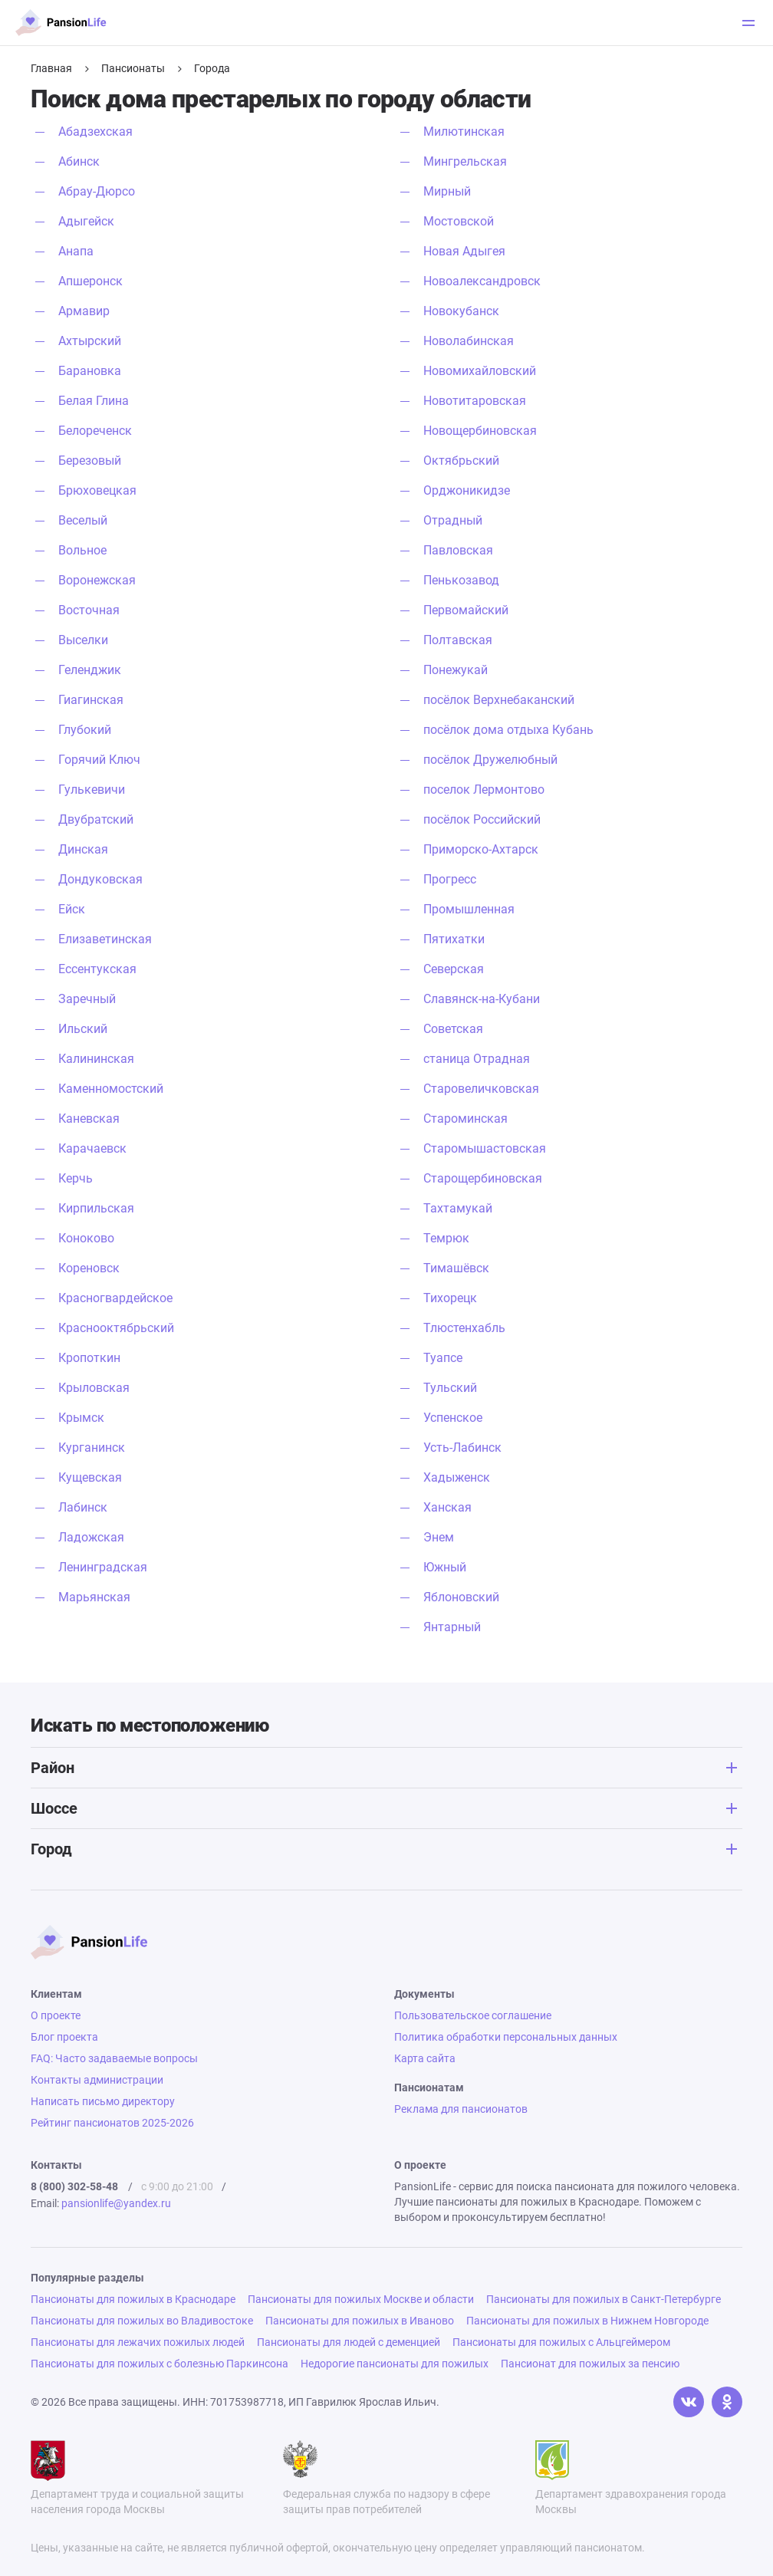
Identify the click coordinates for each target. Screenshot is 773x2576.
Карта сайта (425, 2058)
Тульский (450, 1387)
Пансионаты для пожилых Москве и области (361, 2299)
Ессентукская (97, 969)
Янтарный (452, 1627)
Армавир (84, 311)
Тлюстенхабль (464, 1328)
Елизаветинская (105, 939)
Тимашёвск (456, 1268)
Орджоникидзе (466, 490)
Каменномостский (110, 1088)
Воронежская (97, 580)
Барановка (89, 371)
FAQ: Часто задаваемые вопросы (114, 2058)
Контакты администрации (97, 2080)
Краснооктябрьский (116, 1328)
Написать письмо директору (103, 2101)
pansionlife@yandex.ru (116, 2203)
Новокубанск (461, 311)
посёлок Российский (482, 819)
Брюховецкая (97, 490)
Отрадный (452, 520)
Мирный (447, 191)
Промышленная (469, 909)
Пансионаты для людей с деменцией (348, 2342)
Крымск (81, 1417)
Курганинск (91, 1447)
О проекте (56, 2015)
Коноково (86, 1238)
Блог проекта (64, 2037)
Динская (83, 849)
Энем (438, 1537)
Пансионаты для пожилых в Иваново (359, 2320)
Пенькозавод (461, 580)
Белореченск (95, 430)
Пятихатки (454, 939)
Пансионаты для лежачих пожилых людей (138, 2342)
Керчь (75, 1178)
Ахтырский (89, 341)
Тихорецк (450, 1298)
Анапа (76, 251)
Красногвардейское (115, 1298)
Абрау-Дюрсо (96, 191)
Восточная (89, 610)
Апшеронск (90, 281)
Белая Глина (93, 400)
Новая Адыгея (464, 251)
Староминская (465, 1118)
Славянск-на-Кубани (481, 999)
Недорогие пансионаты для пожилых (394, 2363)
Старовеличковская (481, 1088)
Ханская (447, 1507)
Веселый (82, 520)
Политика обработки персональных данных (505, 2037)
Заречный (87, 999)
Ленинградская (102, 1567)
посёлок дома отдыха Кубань (508, 729)
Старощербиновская (482, 1178)
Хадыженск (456, 1477)
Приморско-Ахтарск (480, 849)
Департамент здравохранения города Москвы (630, 2477)
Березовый (89, 460)
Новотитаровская (474, 400)
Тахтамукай (457, 1208)
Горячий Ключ (99, 759)
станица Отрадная (476, 1058)
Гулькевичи (91, 789)
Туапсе (442, 1358)
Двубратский (95, 819)
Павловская (458, 550)
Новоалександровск (482, 281)
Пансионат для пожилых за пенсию (590, 2363)
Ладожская (91, 1537)
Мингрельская (465, 161)
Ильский (82, 1029)
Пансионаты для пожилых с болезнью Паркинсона (159, 2363)
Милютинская (464, 131)
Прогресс (449, 879)
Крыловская (94, 1387)
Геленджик (89, 670)
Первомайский (465, 610)
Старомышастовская (484, 1148)
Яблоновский (461, 1597)
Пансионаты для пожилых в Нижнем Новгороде (587, 2320)
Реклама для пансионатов (461, 2109)
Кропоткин (89, 1358)
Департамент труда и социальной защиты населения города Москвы (137, 2477)
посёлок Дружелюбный (490, 759)
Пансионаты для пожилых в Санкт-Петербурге (603, 2299)
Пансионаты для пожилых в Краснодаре (133, 2299)
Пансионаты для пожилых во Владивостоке (142, 2320)
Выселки (83, 640)
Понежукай (455, 670)
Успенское (452, 1417)
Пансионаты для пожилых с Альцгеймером (561, 2342)
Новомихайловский (479, 371)
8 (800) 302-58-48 (74, 2186)
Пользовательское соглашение (472, 2015)
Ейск (71, 909)
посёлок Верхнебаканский (498, 700)
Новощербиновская (480, 430)
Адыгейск (86, 221)
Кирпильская (96, 1208)
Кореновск (89, 1268)
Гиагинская (90, 700)
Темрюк (446, 1238)
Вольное (82, 550)
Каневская (89, 1118)
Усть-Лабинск (462, 1447)
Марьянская (94, 1597)
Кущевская (90, 1477)
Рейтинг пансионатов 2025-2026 (112, 2123)
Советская (453, 1029)
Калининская (96, 1058)
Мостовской (458, 221)
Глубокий (84, 729)
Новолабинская (468, 341)
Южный (444, 1567)
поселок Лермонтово (483, 789)
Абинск (79, 161)
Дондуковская (100, 879)
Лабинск (82, 1507)
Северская (453, 969)
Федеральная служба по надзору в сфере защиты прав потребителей (386, 2477)
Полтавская (457, 640)
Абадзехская (95, 131)
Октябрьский (461, 460)
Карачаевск (92, 1148)
